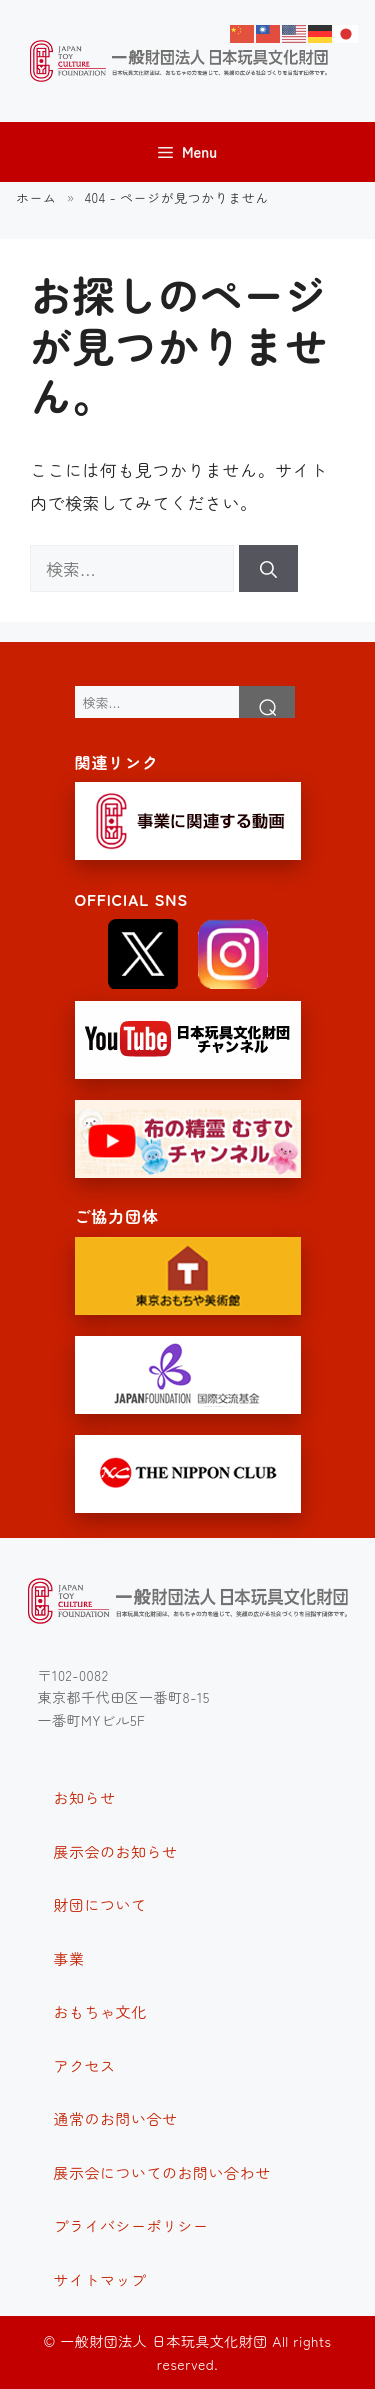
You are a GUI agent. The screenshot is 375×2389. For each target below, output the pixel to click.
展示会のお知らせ (116, 1851)
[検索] (268, 569)
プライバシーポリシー (131, 2225)
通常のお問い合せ (116, 2118)
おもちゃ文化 (100, 2011)
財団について (100, 1904)
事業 (69, 1958)
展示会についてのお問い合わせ (162, 2172)
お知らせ (85, 1797)
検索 (267, 702)
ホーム (36, 197)
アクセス (85, 2065)
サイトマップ (100, 2279)
